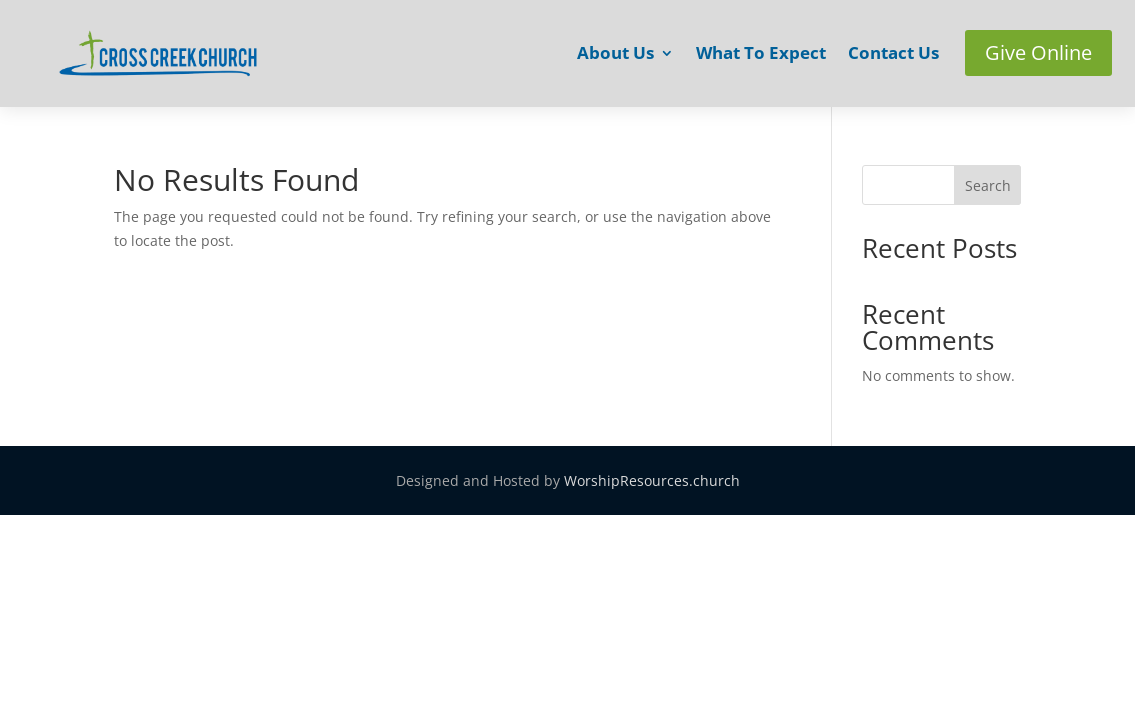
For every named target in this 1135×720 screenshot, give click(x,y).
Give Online (1038, 52)
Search (988, 185)
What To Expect (761, 55)
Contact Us (893, 55)
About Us (615, 55)
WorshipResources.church (652, 480)
